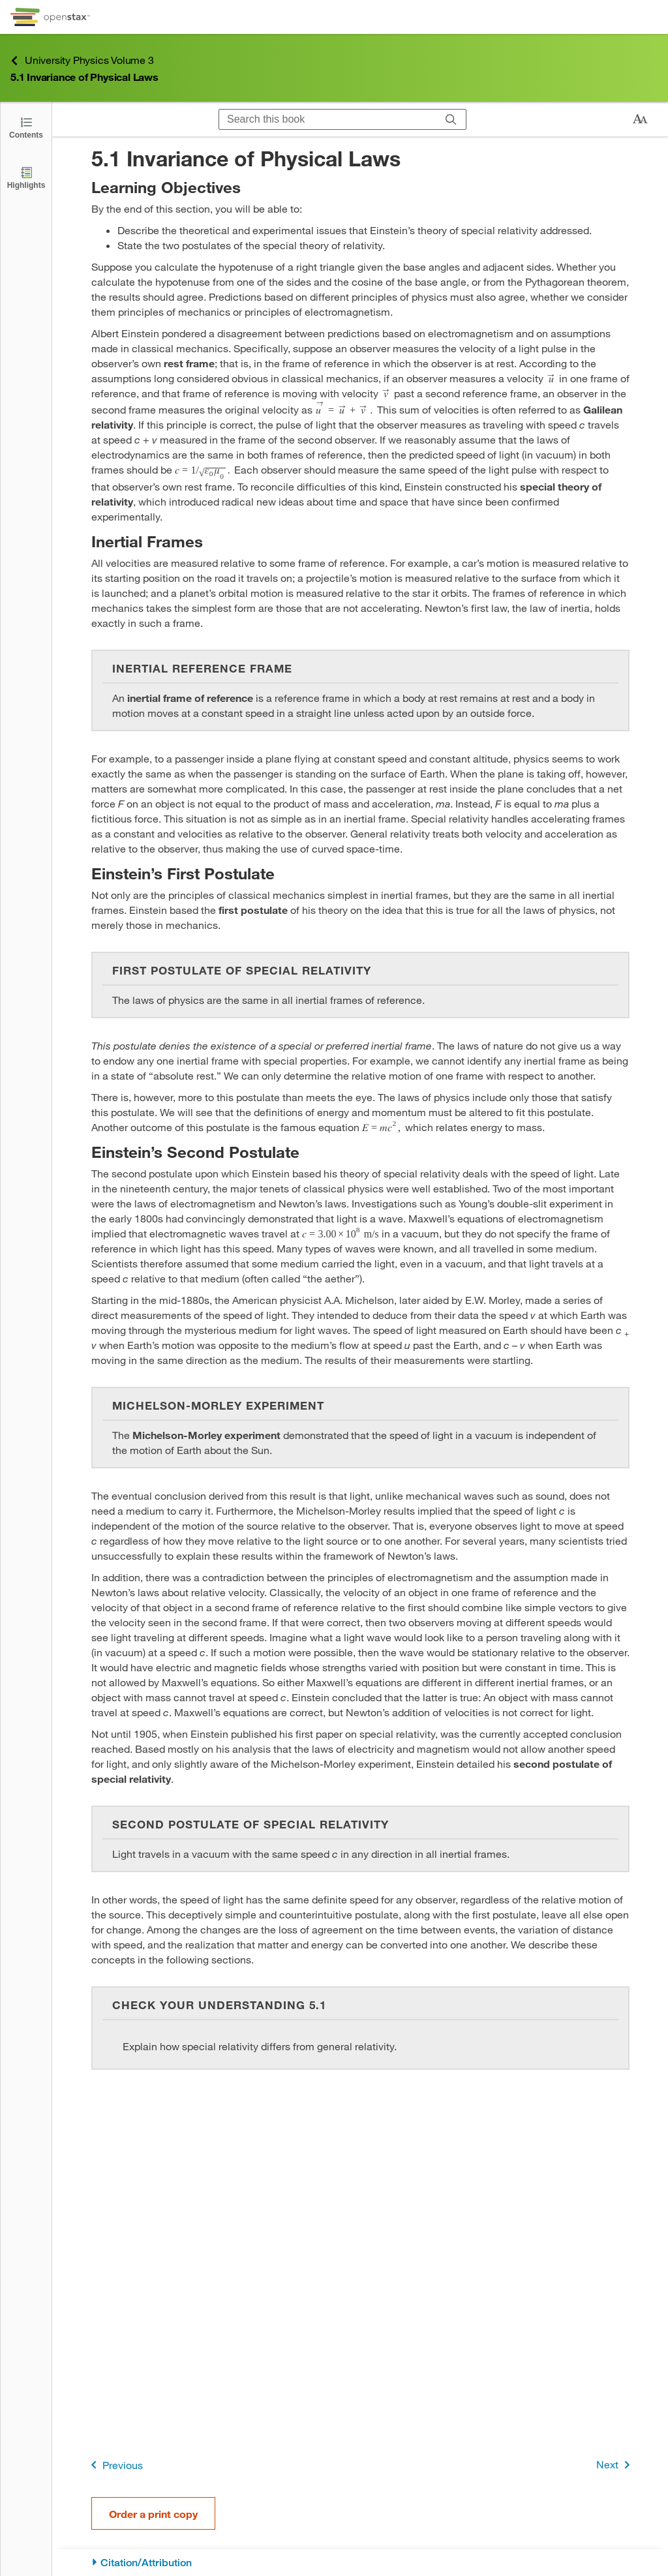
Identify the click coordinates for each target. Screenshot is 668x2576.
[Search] (451, 119)
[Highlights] (26, 177)
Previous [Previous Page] (114, 2465)
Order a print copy (153, 2514)
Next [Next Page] (615, 2465)
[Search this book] (328, 119)
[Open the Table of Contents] (26, 127)
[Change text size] (640, 119)
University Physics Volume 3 (82, 60)
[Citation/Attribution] (360, 2562)
